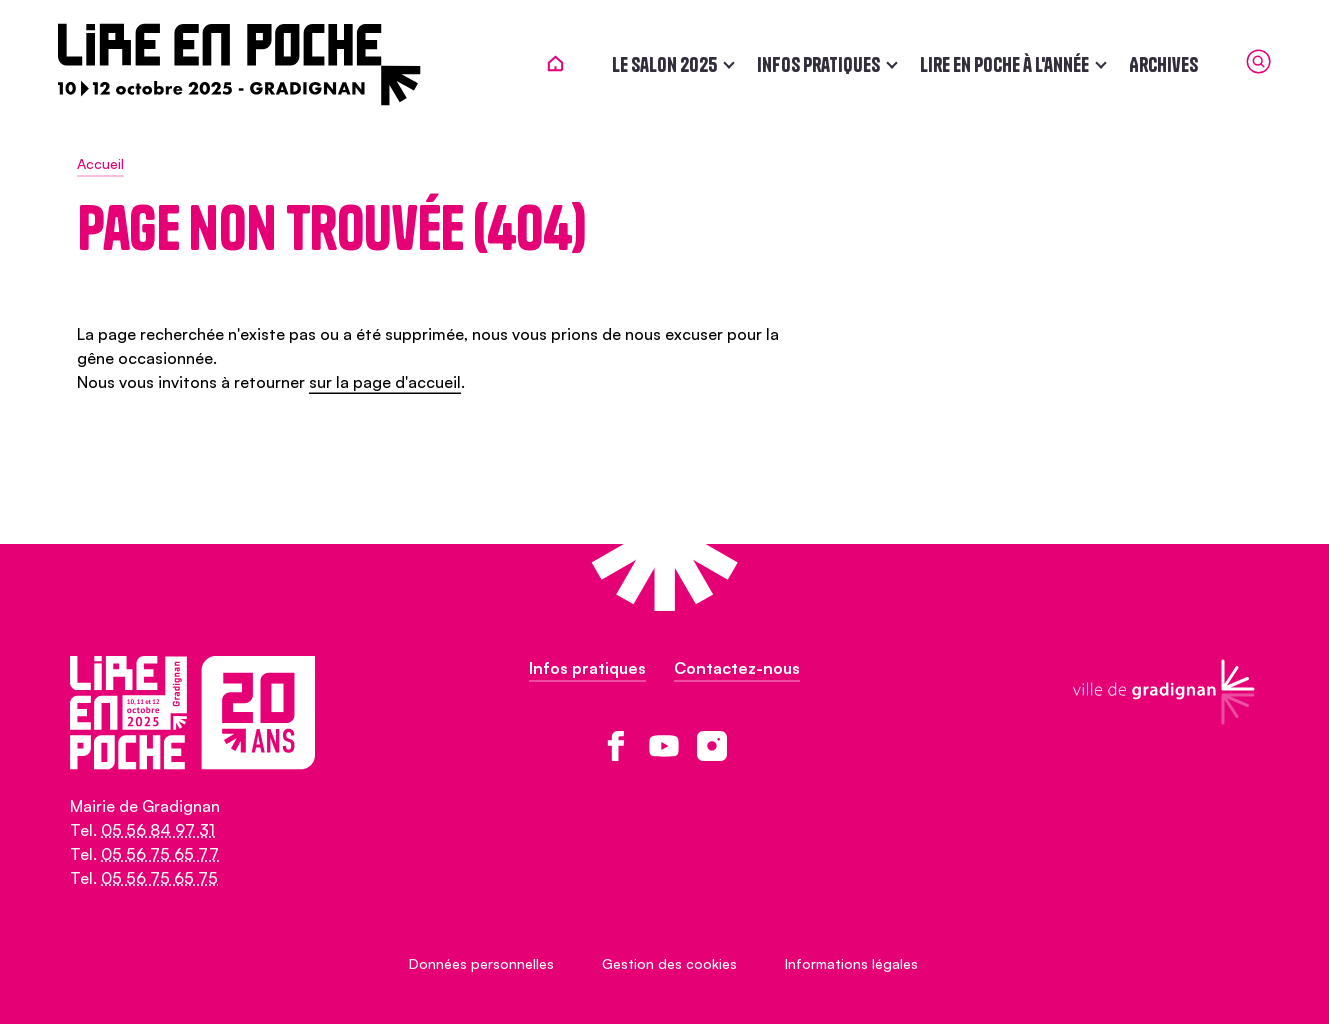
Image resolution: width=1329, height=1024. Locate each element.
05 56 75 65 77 (160, 854)
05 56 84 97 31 (158, 830)
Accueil (100, 163)
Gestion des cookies (669, 963)
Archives (1145, 64)
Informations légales (851, 963)
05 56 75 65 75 (159, 878)
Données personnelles (481, 963)
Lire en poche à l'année (986, 64)
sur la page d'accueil (385, 382)
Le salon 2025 (646, 64)
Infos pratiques (800, 64)
